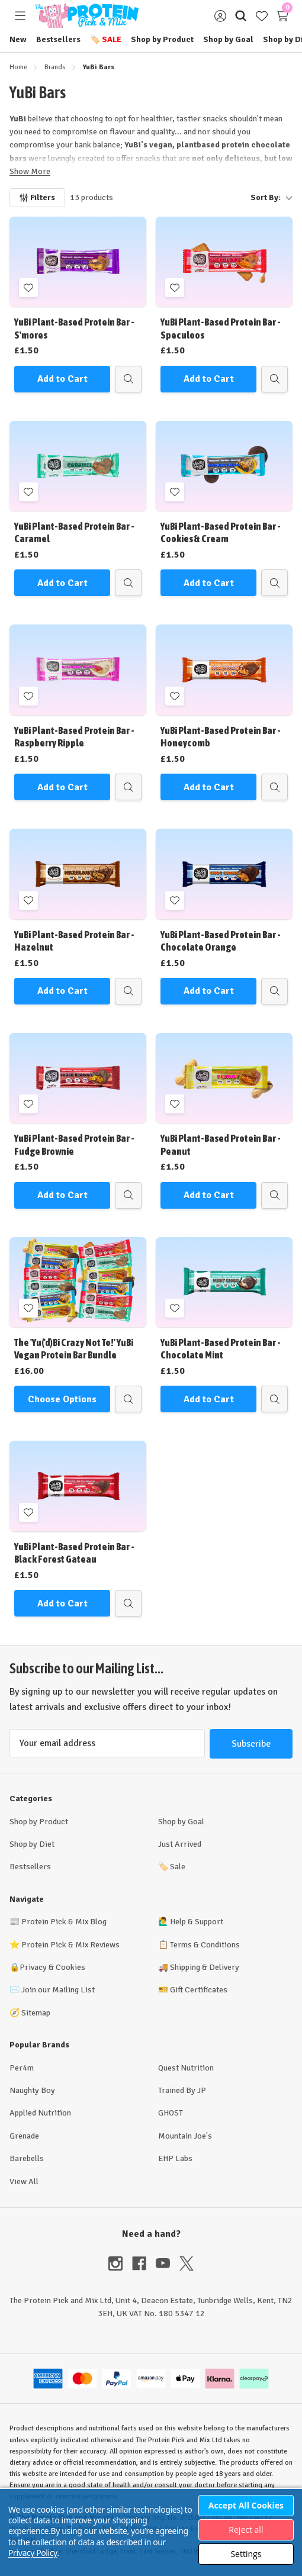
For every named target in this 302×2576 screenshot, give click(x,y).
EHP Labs (175, 2158)
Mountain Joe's (185, 2136)
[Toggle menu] (19, 15)
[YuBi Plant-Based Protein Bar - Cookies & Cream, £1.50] (224, 466)
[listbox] (208, 197)
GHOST (170, 2113)
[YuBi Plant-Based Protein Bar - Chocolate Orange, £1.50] (224, 874)
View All (23, 2181)
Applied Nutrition (40, 2113)
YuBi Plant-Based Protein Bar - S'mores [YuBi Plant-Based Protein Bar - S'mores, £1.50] (74, 328)
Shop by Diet (31, 1844)
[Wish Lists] (261, 15)
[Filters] (37, 197)
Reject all (246, 2529)
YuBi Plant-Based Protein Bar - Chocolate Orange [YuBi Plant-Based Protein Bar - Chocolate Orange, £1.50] (220, 941)
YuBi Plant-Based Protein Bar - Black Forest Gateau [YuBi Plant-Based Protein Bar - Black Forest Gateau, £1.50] (74, 1553)
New (18, 39)
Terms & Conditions (205, 1945)
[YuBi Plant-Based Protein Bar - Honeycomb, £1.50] (224, 669)
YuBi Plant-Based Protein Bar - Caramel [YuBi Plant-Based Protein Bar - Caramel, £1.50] (74, 532)
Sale (105, 39)
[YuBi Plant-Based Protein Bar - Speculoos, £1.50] (224, 262)
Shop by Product (162, 39)
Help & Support (196, 1922)
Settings (245, 2553)
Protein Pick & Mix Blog (64, 1922)
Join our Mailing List (58, 1990)
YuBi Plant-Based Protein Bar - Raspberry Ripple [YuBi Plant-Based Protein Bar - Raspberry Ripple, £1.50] (74, 736)
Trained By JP (182, 2090)
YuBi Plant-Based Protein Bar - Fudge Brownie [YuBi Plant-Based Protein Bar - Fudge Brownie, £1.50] (74, 1144)
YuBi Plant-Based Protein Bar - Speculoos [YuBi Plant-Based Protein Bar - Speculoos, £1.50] (220, 328)
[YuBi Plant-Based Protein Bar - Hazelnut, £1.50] (77, 874)
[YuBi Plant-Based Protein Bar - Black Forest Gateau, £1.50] (77, 1486)
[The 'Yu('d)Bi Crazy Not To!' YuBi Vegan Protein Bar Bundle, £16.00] (77, 1282)
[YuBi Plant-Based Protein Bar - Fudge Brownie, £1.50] (77, 1078)
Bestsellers (58, 39)
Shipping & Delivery (204, 1967)
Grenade (24, 2136)
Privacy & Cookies (52, 1967)
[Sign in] (220, 15)
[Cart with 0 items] (282, 15)
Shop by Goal (228, 39)
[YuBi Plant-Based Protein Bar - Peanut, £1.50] (224, 1078)
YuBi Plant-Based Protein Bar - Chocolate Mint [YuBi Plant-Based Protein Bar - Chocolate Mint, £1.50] (220, 1349)
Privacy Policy (32, 2552)
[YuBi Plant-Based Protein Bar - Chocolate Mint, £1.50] (224, 1282)
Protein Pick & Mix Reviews (70, 1945)
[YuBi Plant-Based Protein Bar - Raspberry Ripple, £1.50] (77, 669)
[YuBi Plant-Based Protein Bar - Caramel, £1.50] (77, 466)
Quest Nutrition (186, 2068)
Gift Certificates (198, 1990)
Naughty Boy (32, 2090)
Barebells (26, 2158)
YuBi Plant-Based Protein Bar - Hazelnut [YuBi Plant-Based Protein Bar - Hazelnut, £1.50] (74, 941)
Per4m (21, 2068)
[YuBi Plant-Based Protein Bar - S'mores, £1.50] (77, 262)
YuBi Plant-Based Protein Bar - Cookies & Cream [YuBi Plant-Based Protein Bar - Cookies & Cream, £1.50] (220, 532)
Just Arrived (179, 1844)
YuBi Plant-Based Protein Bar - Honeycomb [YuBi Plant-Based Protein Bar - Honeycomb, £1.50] (220, 736)
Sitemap (35, 2013)
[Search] (240, 15)
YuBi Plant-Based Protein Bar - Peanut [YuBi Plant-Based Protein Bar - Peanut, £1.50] (220, 1144)
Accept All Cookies (246, 2505)
